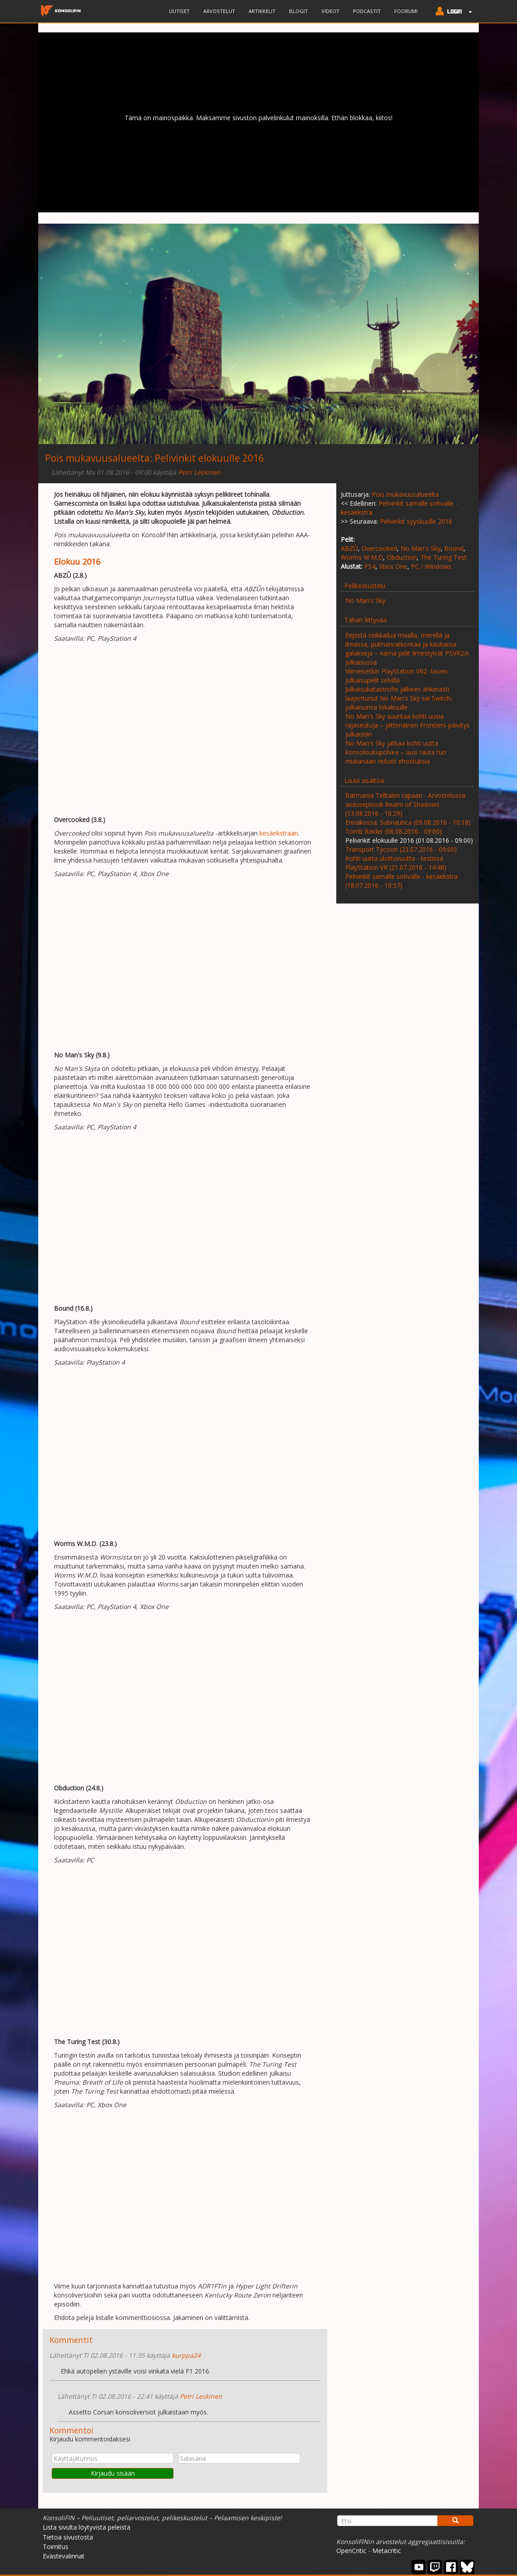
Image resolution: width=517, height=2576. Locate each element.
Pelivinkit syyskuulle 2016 (416, 521)
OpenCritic (351, 2550)
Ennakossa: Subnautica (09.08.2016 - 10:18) (408, 822)
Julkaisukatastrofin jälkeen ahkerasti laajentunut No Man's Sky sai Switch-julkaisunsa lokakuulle (399, 698)
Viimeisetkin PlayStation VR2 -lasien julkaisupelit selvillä (396, 675)
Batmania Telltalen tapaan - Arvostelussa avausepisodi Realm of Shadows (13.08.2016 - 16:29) (405, 804)
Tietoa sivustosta (68, 2537)
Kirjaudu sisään (113, 2473)
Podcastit (367, 11)
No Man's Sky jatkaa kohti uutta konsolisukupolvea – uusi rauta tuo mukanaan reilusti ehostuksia (395, 752)
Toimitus (55, 2546)
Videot (330, 11)
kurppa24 (186, 2355)
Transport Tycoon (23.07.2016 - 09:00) (401, 849)
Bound (454, 548)
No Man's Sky (421, 548)
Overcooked (379, 548)
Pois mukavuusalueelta (97, 458)
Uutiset (179, 11)
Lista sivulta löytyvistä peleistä (86, 2527)
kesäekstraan (278, 833)
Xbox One (393, 566)
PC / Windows (431, 566)
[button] (451, 12)
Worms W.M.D (362, 557)
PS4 (369, 566)
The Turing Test (443, 557)
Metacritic (386, 2550)
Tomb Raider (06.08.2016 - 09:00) (393, 831)
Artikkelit (262, 11)
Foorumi (406, 11)
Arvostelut (219, 11)
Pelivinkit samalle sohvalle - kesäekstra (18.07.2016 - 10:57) (401, 881)
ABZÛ (349, 548)
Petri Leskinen (199, 472)
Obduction (402, 557)
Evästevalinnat (64, 2556)
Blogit (298, 11)
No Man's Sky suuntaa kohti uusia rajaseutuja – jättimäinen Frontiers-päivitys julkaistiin (407, 725)
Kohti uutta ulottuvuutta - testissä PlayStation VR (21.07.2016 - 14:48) (395, 863)
